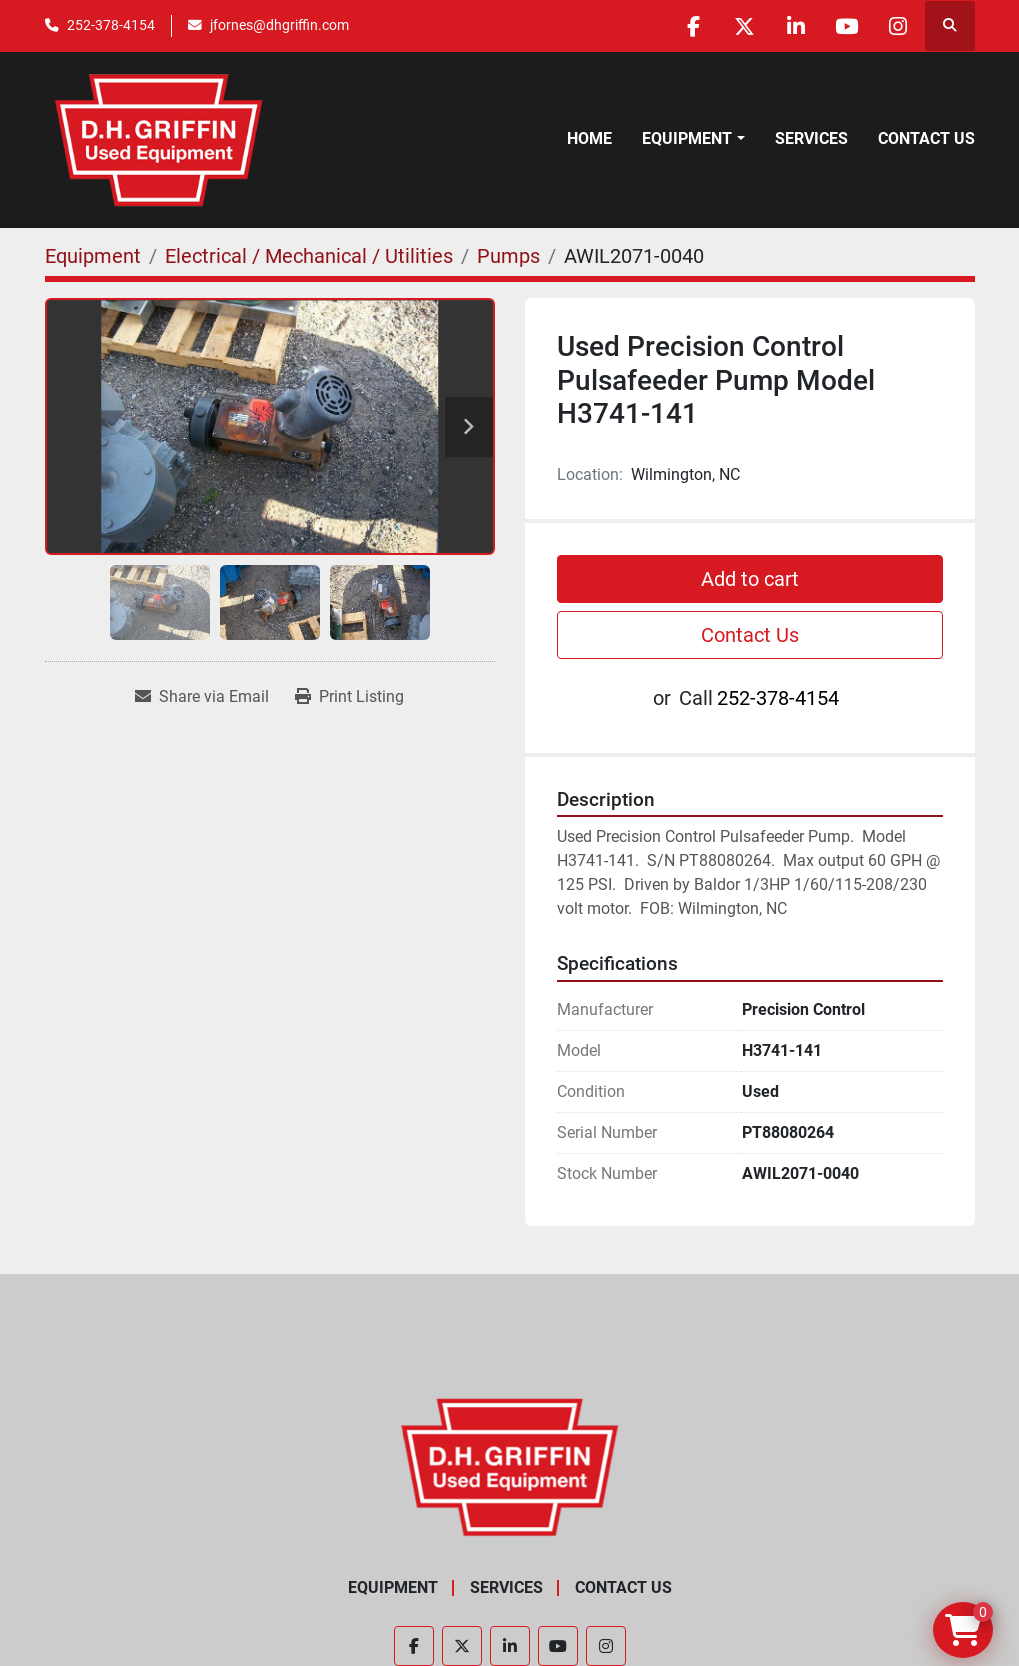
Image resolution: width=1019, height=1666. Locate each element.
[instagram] (898, 26)
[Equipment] (93, 256)
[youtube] (847, 26)
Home (589, 138)
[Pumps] (508, 256)
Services (811, 138)
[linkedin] (796, 26)
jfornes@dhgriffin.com (279, 25)
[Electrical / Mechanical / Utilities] (309, 256)
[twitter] (745, 26)
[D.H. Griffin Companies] (509, 1465)
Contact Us (926, 138)
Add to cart (750, 579)
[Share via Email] (202, 697)
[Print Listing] (349, 697)
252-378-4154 (111, 25)
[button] (693, 139)
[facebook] (694, 26)
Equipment (687, 138)
